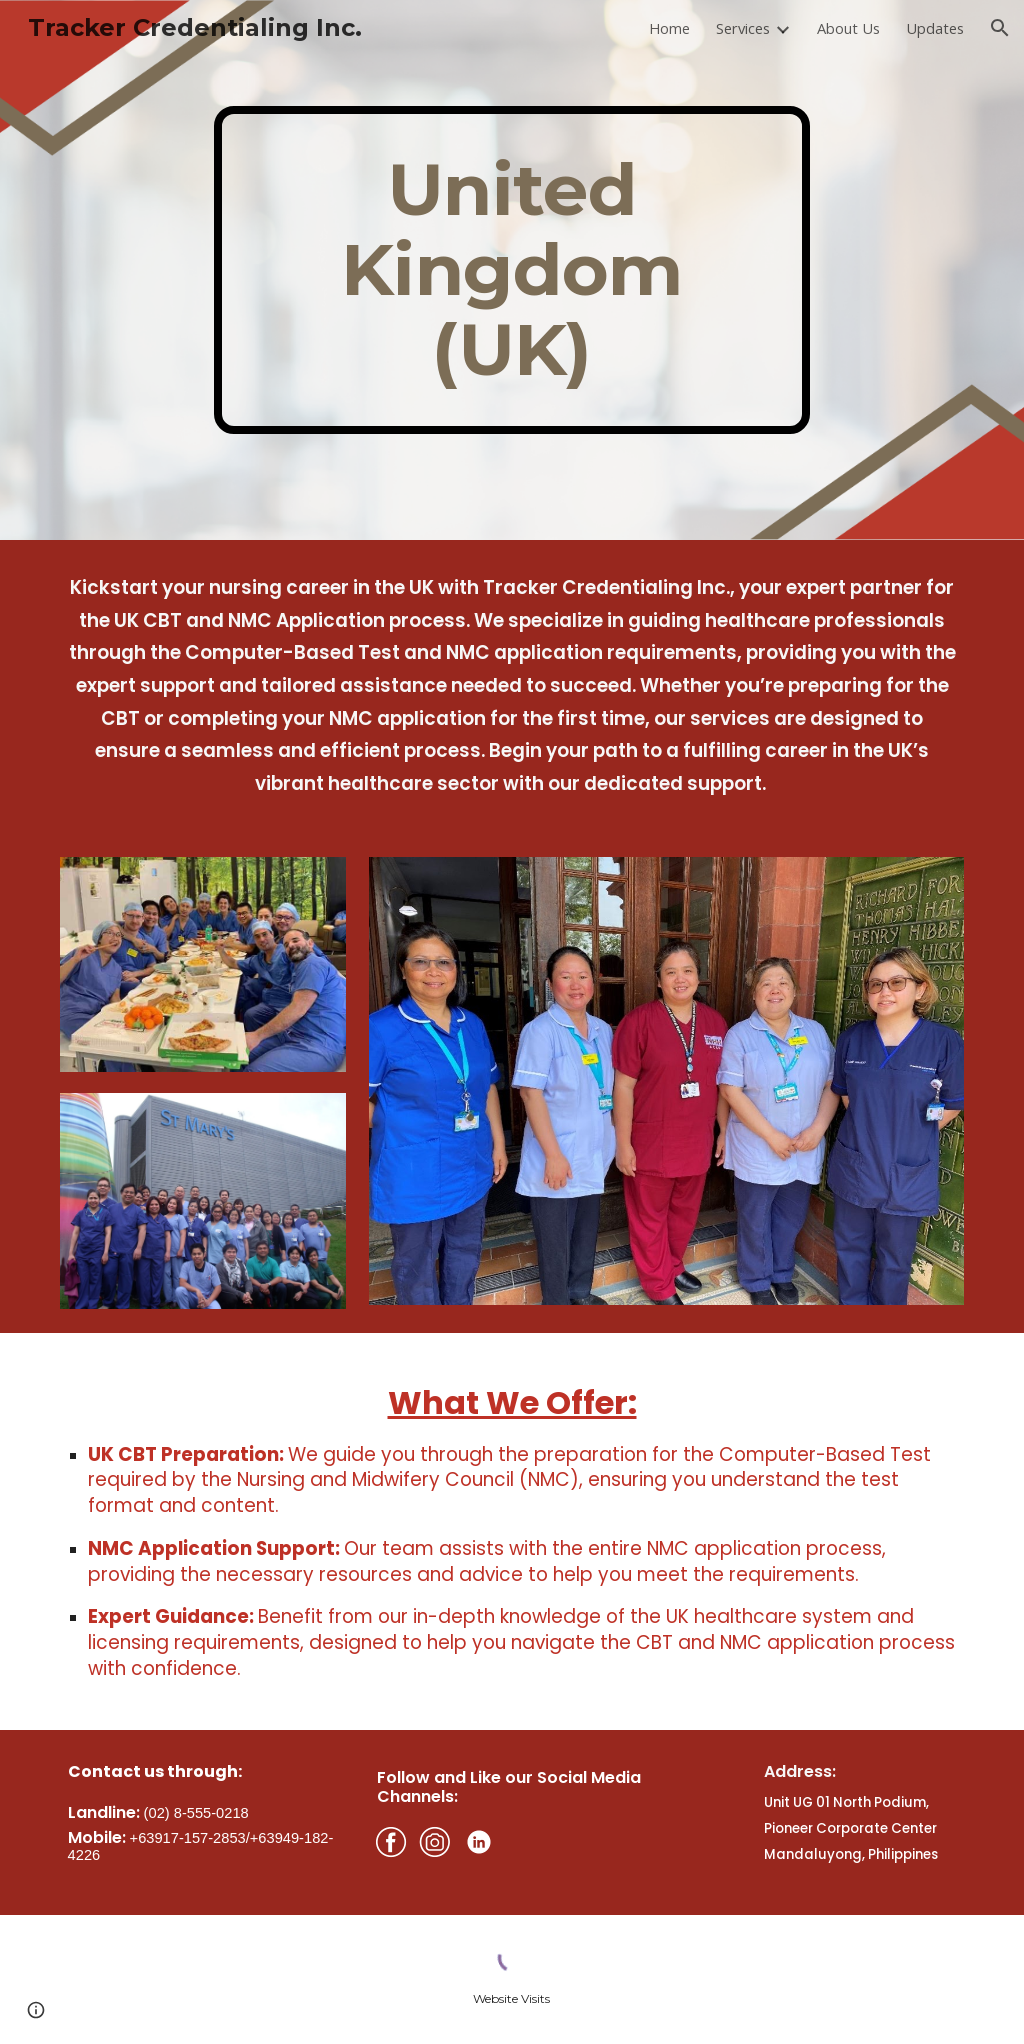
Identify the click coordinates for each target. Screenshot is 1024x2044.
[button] (1000, 28)
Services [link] (743, 28)
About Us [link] (848, 28)
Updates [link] (935, 28)
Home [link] (669, 28)
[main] (511, 270)
